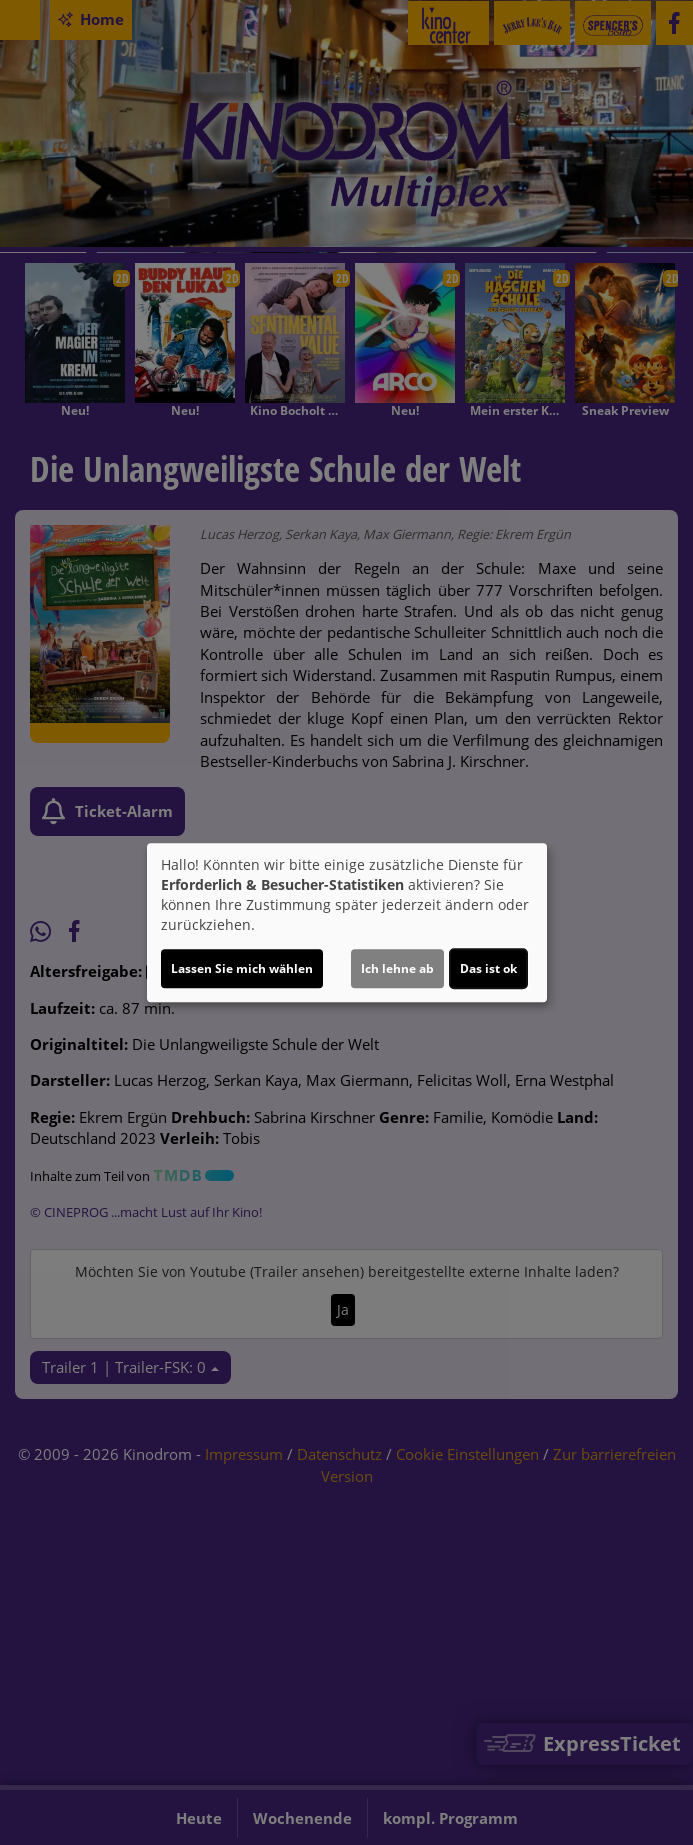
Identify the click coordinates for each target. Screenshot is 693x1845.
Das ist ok (488, 968)
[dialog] (347, 923)
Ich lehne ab (397, 968)
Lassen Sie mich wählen (242, 968)
